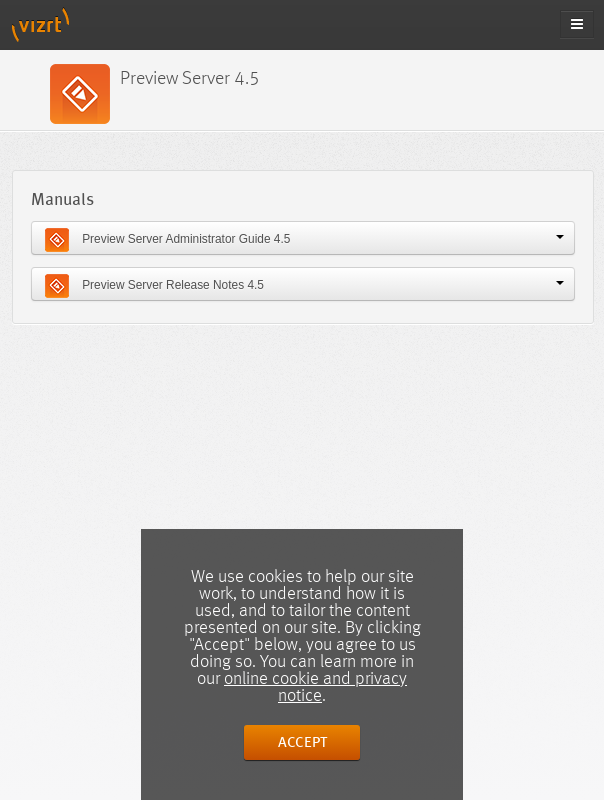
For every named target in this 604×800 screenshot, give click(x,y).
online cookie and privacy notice (315, 687)
